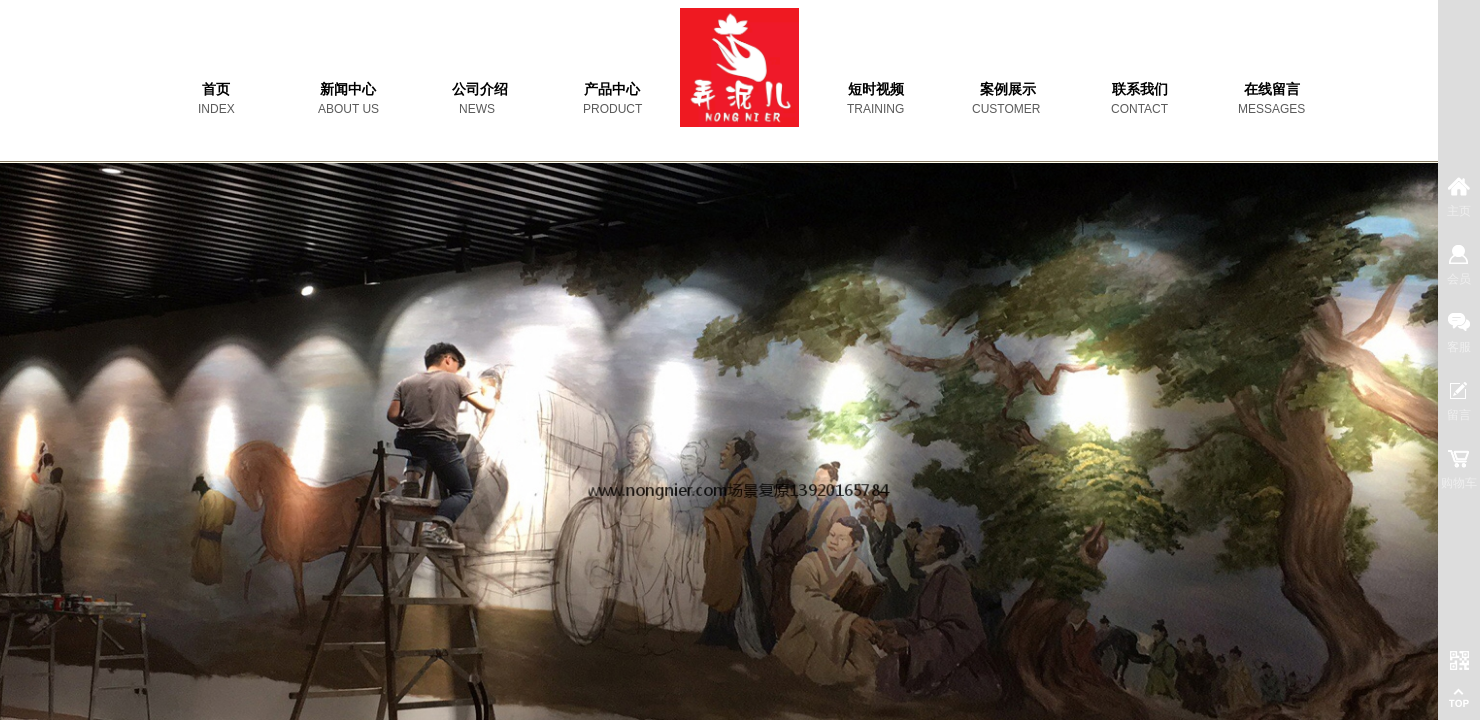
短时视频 (876, 89)
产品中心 (612, 89)
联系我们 (1140, 89)
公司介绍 (480, 89)
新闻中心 (348, 89)
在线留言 (1272, 89)
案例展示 (1008, 89)
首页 (216, 89)
